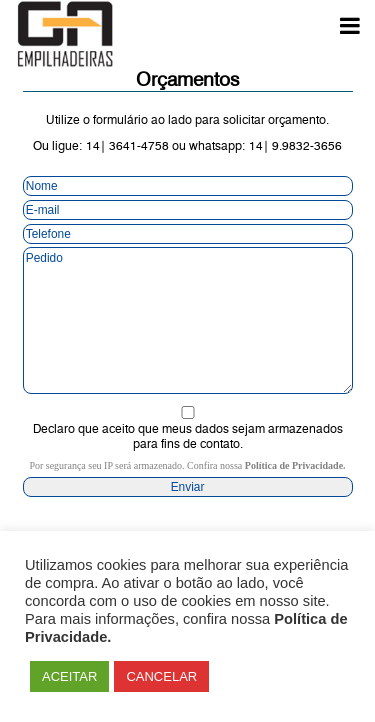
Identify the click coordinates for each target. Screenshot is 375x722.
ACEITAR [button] (69, 676)
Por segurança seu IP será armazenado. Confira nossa (187, 465)
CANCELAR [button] (161, 676)
